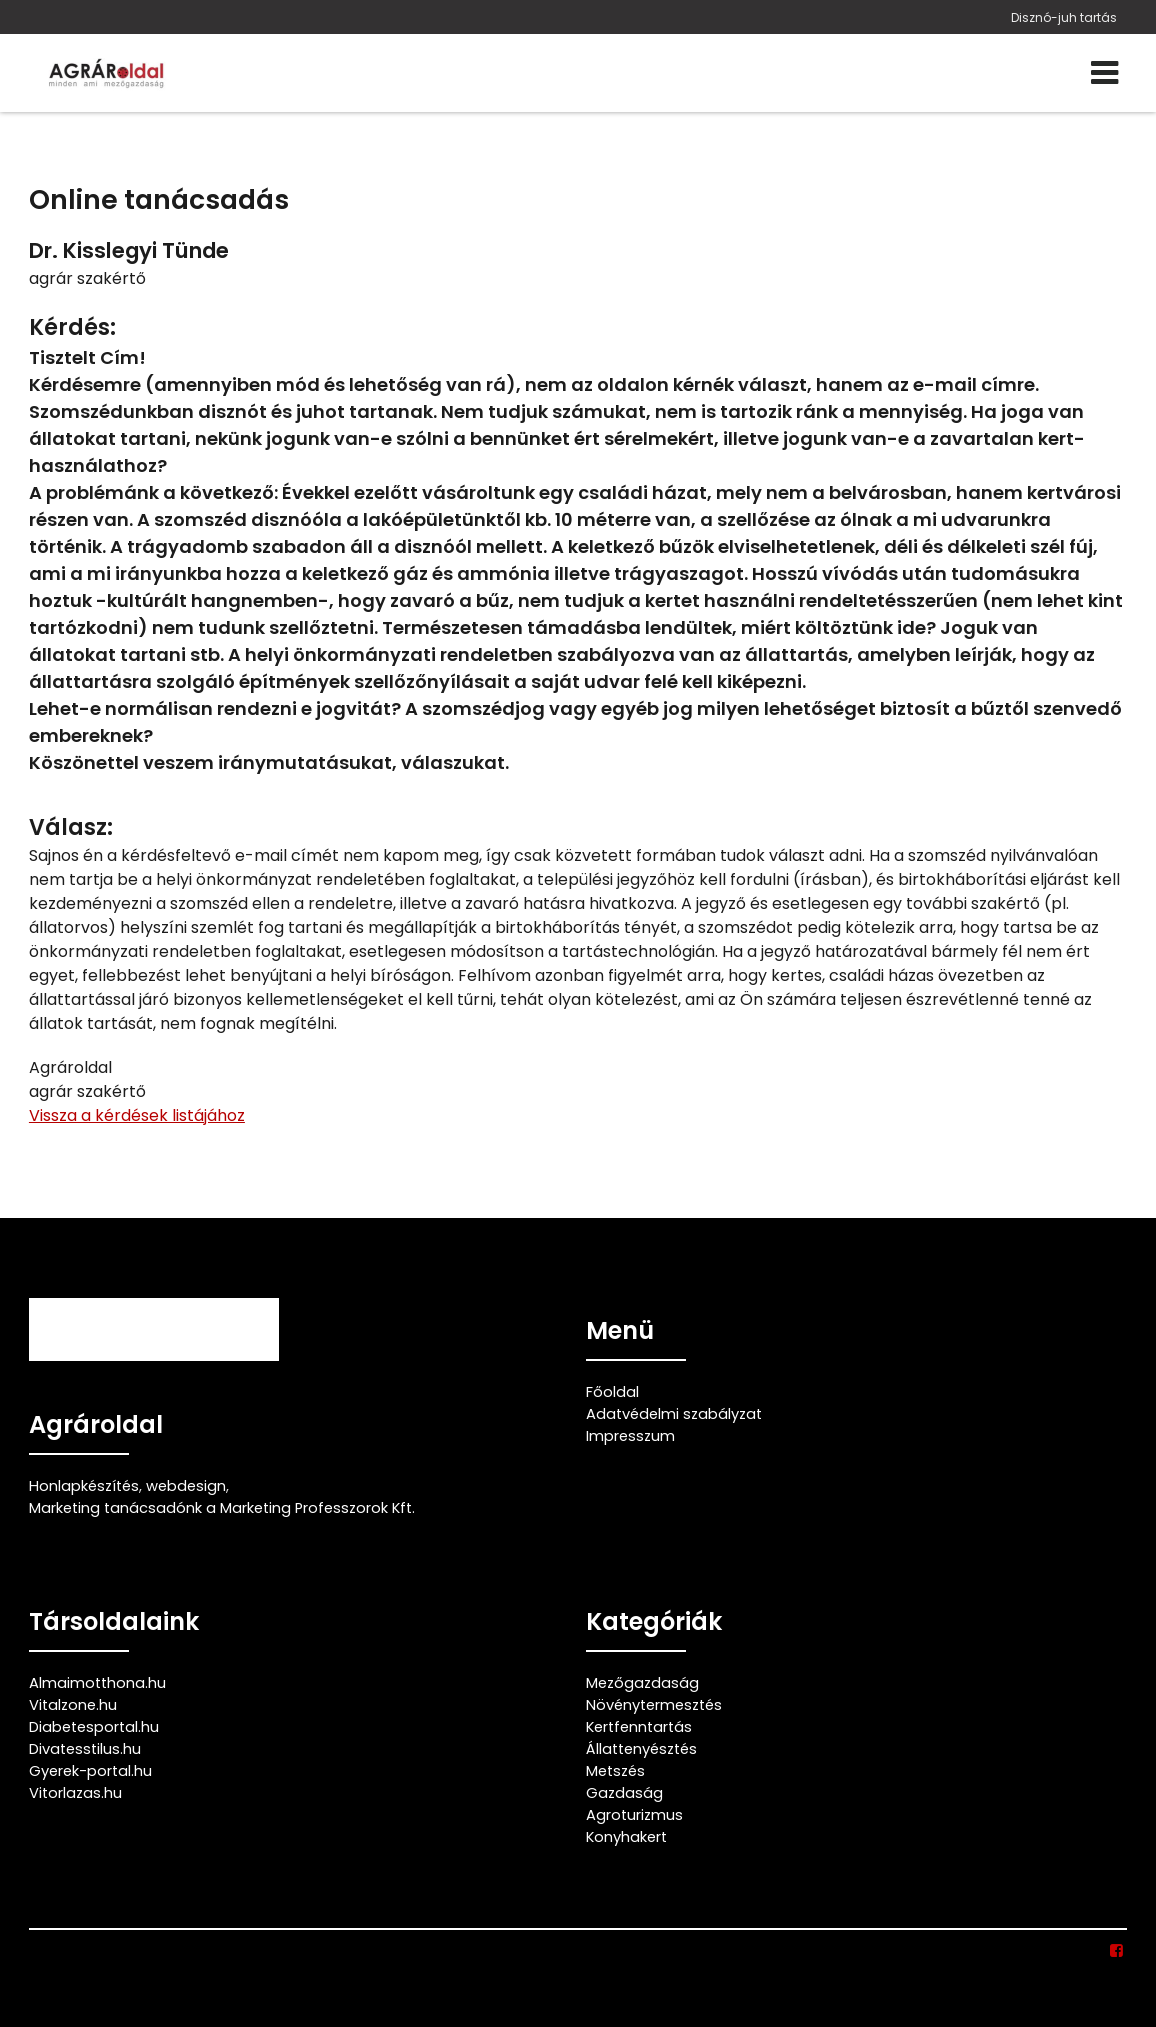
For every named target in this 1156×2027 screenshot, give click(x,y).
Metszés (615, 1771)
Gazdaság (624, 1793)
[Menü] (1104, 73)
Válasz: (71, 827)
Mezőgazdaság (642, 1683)
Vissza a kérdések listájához (137, 1115)
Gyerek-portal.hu (90, 1771)
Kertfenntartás (639, 1727)
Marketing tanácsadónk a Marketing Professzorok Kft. (222, 1508)
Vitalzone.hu (73, 1705)
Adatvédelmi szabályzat (674, 1414)
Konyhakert (626, 1837)
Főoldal (612, 1392)
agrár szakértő (87, 278)
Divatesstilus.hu (85, 1749)
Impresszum (630, 1436)
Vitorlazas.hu (75, 1793)
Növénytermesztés (654, 1705)
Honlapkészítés (84, 1486)
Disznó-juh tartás (1064, 17)
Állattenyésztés (641, 1749)
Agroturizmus (634, 1815)
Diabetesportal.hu (94, 1727)
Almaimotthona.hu (97, 1683)
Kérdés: (72, 327)
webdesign (186, 1486)
